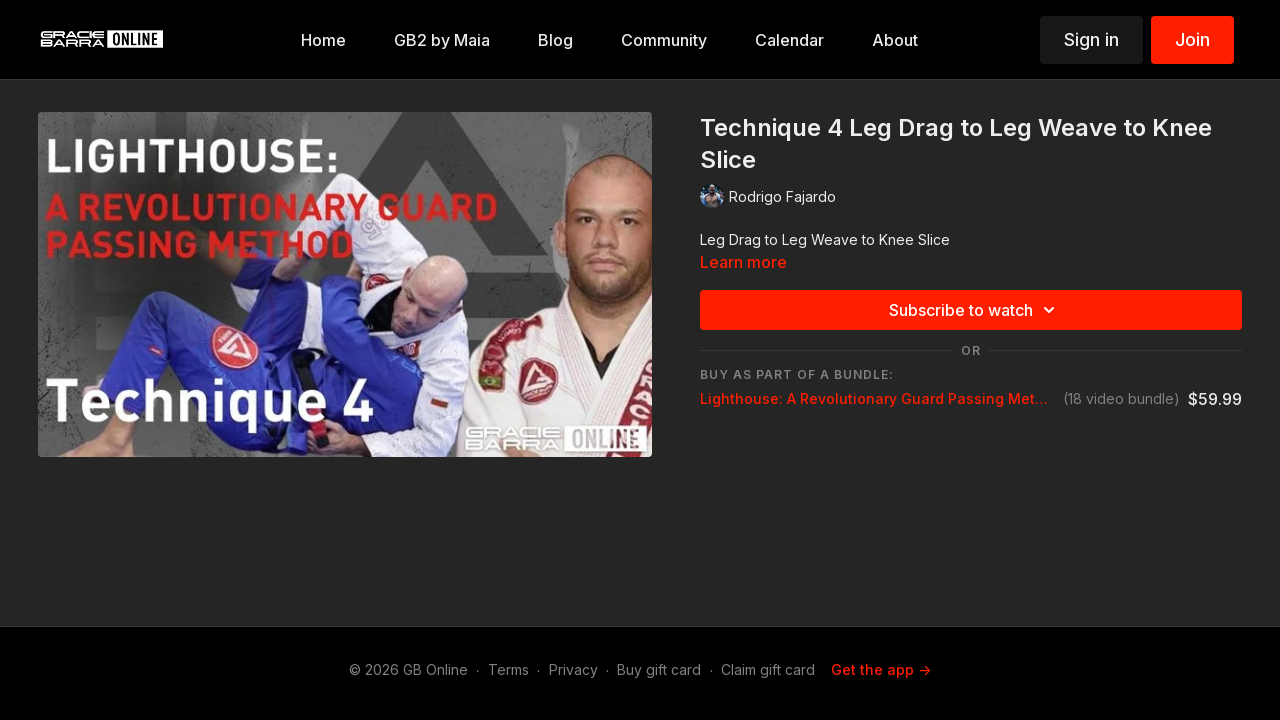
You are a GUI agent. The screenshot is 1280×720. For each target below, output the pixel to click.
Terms (508, 669)
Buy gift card (659, 669)
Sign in (1091, 39)
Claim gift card (768, 669)
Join (1192, 39)
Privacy (573, 669)
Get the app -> (881, 669)
